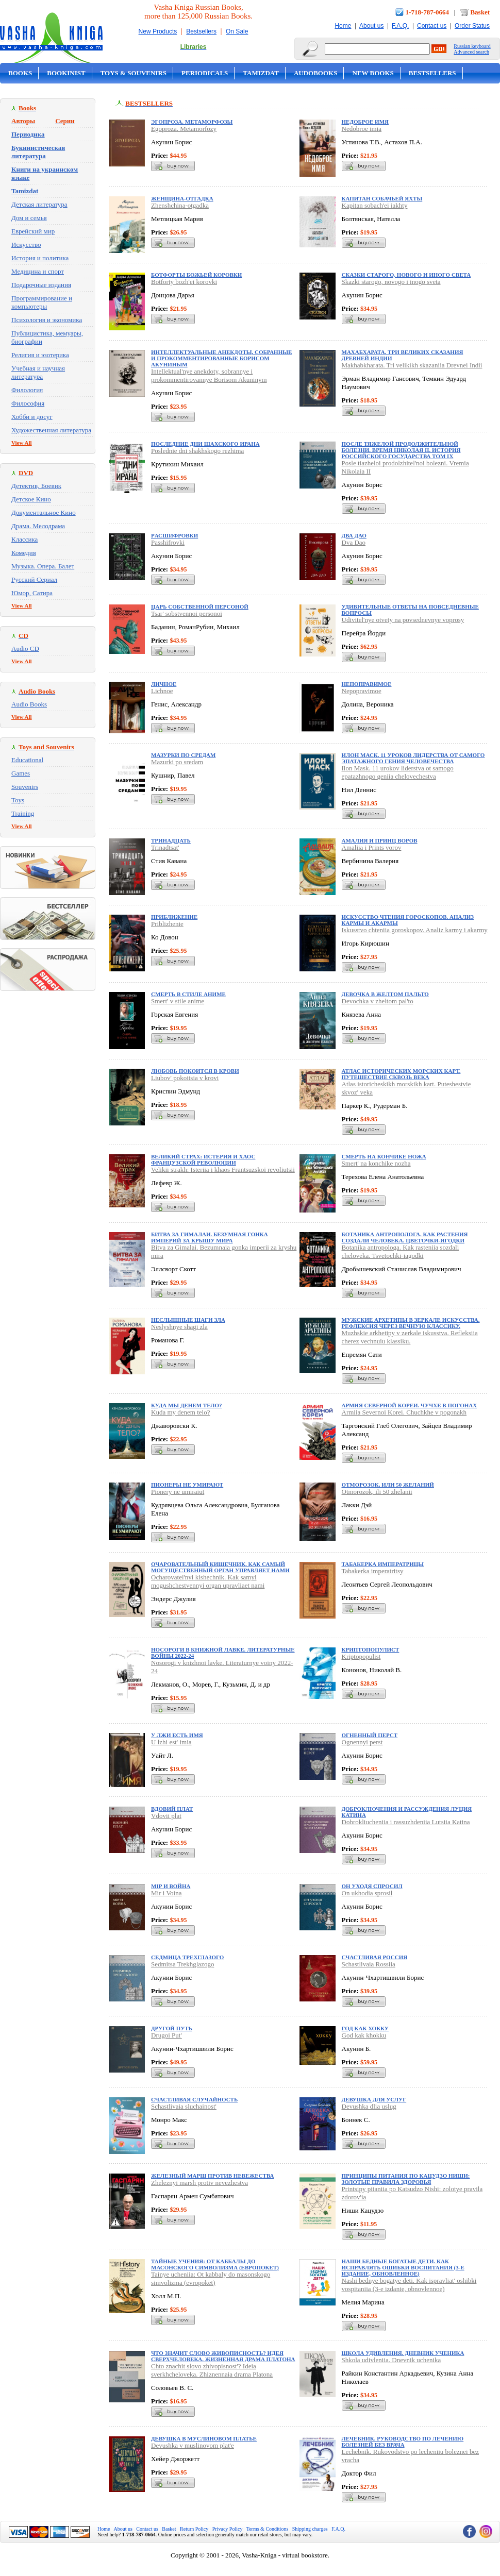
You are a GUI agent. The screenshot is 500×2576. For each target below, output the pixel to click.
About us (371, 25)
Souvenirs (24, 786)
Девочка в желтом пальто (385, 994)
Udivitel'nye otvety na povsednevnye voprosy (403, 620)
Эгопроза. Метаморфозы (191, 122)
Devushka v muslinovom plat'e (192, 2445)
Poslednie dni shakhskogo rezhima (197, 450)
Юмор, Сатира (32, 593)
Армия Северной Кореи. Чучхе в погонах (409, 1405)
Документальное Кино (43, 512)
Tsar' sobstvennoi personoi (186, 613)
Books (20, 73)
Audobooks (316, 73)
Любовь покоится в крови (195, 1071)
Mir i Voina (166, 1893)
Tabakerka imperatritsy (373, 1571)
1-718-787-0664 (427, 12)
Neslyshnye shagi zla (179, 1327)
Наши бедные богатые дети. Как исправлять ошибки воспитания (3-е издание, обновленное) (403, 2267)
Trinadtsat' (165, 847)
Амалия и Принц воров (380, 840)
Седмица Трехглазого (187, 1957)
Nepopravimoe (361, 691)
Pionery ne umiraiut (177, 1491)
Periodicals (204, 73)
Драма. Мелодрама (38, 526)
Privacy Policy (227, 2529)
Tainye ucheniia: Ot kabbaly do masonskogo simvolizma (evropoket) (210, 2278)
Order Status (472, 25)
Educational (27, 760)
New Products (158, 31)
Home (343, 25)
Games (20, 773)
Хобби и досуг (32, 416)
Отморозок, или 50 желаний (388, 1484)
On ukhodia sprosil (367, 1893)
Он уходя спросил (372, 1886)
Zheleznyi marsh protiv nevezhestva (199, 2182)
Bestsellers (201, 31)
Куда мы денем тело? (186, 1405)
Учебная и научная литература (38, 372)
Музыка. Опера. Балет (42, 566)
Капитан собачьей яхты (382, 198)
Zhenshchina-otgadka (180, 205)
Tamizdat (261, 73)
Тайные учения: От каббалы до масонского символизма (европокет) (215, 2264)
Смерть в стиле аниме (188, 994)
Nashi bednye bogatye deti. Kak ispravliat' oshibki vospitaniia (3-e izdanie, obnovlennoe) (409, 2285)
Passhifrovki (168, 542)
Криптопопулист (370, 1649)
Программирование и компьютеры (41, 302)
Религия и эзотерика (40, 355)
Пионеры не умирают (187, 1484)
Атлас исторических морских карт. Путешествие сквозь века (401, 1074)
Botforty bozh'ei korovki (184, 281)
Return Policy (194, 2529)
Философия (27, 403)
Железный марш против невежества (212, 2176)
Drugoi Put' (166, 2035)
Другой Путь (171, 2028)
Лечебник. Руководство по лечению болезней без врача (403, 2441)
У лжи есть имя (177, 1735)
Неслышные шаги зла (188, 1320)
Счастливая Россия (375, 1957)
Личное (163, 684)
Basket (480, 12)
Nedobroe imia (362, 128)
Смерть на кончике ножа (384, 1156)
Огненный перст (370, 1735)
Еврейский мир (33, 231)
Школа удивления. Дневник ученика (403, 2353)
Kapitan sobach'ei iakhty (375, 205)
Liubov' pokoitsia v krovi (185, 1078)
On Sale (237, 31)
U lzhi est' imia (171, 1742)
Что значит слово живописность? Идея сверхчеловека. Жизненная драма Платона (223, 2356)
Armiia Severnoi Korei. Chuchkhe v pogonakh (404, 1412)
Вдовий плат (172, 1809)
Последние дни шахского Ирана (205, 444)
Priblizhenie (167, 924)
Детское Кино (31, 499)
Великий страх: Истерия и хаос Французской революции (203, 1159)
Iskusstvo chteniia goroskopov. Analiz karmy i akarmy (415, 930)
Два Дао (354, 535)
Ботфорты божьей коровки (196, 275)
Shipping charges (310, 2529)
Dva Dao (354, 542)
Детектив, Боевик (36, 486)
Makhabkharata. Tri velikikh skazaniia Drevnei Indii (412, 365)
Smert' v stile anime (177, 1001)
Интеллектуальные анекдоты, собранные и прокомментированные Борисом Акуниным (221, 358)
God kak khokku (364, 2035)
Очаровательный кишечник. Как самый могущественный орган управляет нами (220, 1567)
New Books (372, 73)
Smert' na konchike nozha (376, 1163)
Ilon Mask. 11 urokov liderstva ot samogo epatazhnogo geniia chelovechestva (398, 772)
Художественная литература (51, 430)
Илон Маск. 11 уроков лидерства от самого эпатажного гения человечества (413, 758)
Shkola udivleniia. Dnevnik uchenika (391, 2360)
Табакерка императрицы (383, 1564)
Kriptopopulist (361, 1656)
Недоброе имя (365, 122)
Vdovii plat (166, 1816)
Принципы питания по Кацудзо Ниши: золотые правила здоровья (406, 2179)
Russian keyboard (472, 46)
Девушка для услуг (374, 2099)
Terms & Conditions (267, 2529)
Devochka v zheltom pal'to (377, 1001)
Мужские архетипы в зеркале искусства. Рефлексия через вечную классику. (411, 1323)
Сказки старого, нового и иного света (406, 275)
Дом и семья (29, 218)
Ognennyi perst (362, 1742)
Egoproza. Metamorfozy (183, 128)
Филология (27, 390)
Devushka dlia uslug (369, 2106)
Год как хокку (365, 2028)
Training (22, 813)
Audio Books (29, 704)
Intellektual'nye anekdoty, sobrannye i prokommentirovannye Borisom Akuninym (209, 375)
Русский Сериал (34, 579)
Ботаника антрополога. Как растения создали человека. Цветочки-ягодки (405, 1237)
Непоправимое (367, 684)
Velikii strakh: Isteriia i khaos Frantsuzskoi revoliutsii (223, 1169)
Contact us (431, 25)
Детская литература (39, 204)
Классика (24, 539)
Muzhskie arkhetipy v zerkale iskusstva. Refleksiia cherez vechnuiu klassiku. (410, 1337)
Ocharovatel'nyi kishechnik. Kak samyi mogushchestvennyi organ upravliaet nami (207, 1581)
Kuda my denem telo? (180, 1412)
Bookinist (66, 73)
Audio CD (25, 648)
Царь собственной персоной (199, 606)
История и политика (40, 258)
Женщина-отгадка (182, 198)
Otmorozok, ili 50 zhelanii (377, 1491)
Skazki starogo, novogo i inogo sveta (391, 281)
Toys (17, 800)
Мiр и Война (170, 1886)
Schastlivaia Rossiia (368, 1964)
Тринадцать (171, 840)
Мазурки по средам (183, 755)
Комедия (23, 553)
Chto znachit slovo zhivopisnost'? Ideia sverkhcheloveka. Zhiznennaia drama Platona (212, 2370)
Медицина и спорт (37, 271)
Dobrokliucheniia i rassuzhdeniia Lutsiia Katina (406, 1822)
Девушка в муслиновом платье (204, 2438)
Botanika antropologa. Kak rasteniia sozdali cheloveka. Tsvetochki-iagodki (400, 1251)
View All (21, 443)
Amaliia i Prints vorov (372, 847)
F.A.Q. (400, 25)
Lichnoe (162, 691)
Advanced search (471, 52)
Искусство (26, 244)
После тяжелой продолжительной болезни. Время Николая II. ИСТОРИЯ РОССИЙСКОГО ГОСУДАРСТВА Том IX (401, 450)
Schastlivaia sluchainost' (183, 2106)
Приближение (174, 917)
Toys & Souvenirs (133, 73)
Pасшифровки (174, 535)
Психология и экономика (46, 320)
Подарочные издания (41, 285)
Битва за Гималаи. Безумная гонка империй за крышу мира (209, 1237)
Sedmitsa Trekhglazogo (182, 1964)
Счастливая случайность (194, 2099)
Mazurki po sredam (177, 762)
